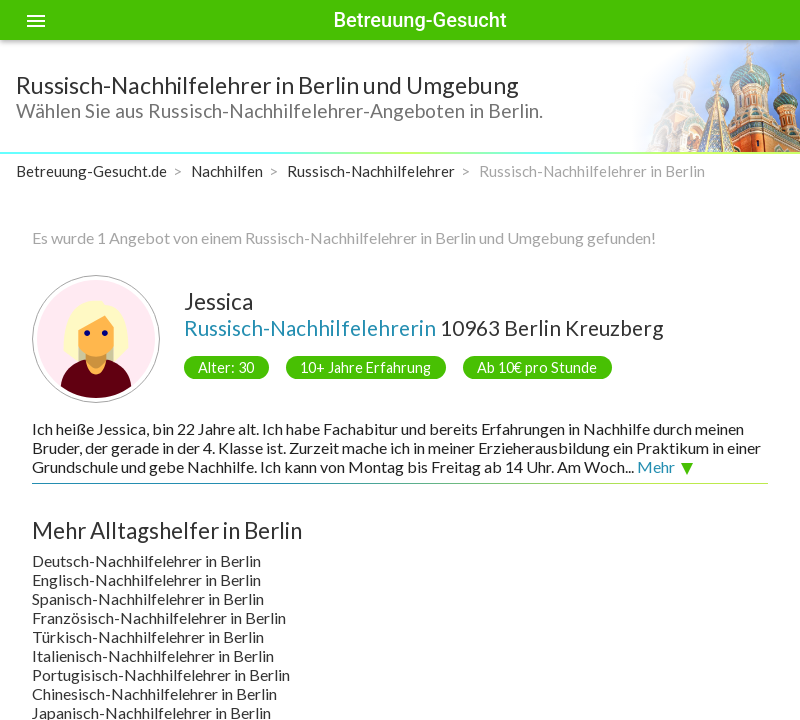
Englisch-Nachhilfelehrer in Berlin (146, 579)
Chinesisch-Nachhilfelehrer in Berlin (154, 693)
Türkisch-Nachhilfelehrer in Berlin (148, 636)
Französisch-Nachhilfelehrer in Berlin (159, 617)
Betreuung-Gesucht (419, 20)
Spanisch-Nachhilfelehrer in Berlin (148, 598)
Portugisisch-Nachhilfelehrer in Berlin (161, 674)
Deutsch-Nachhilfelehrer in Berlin (146, 560)
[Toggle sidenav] (36, 20)
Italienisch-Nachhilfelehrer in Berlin (153, 655)
